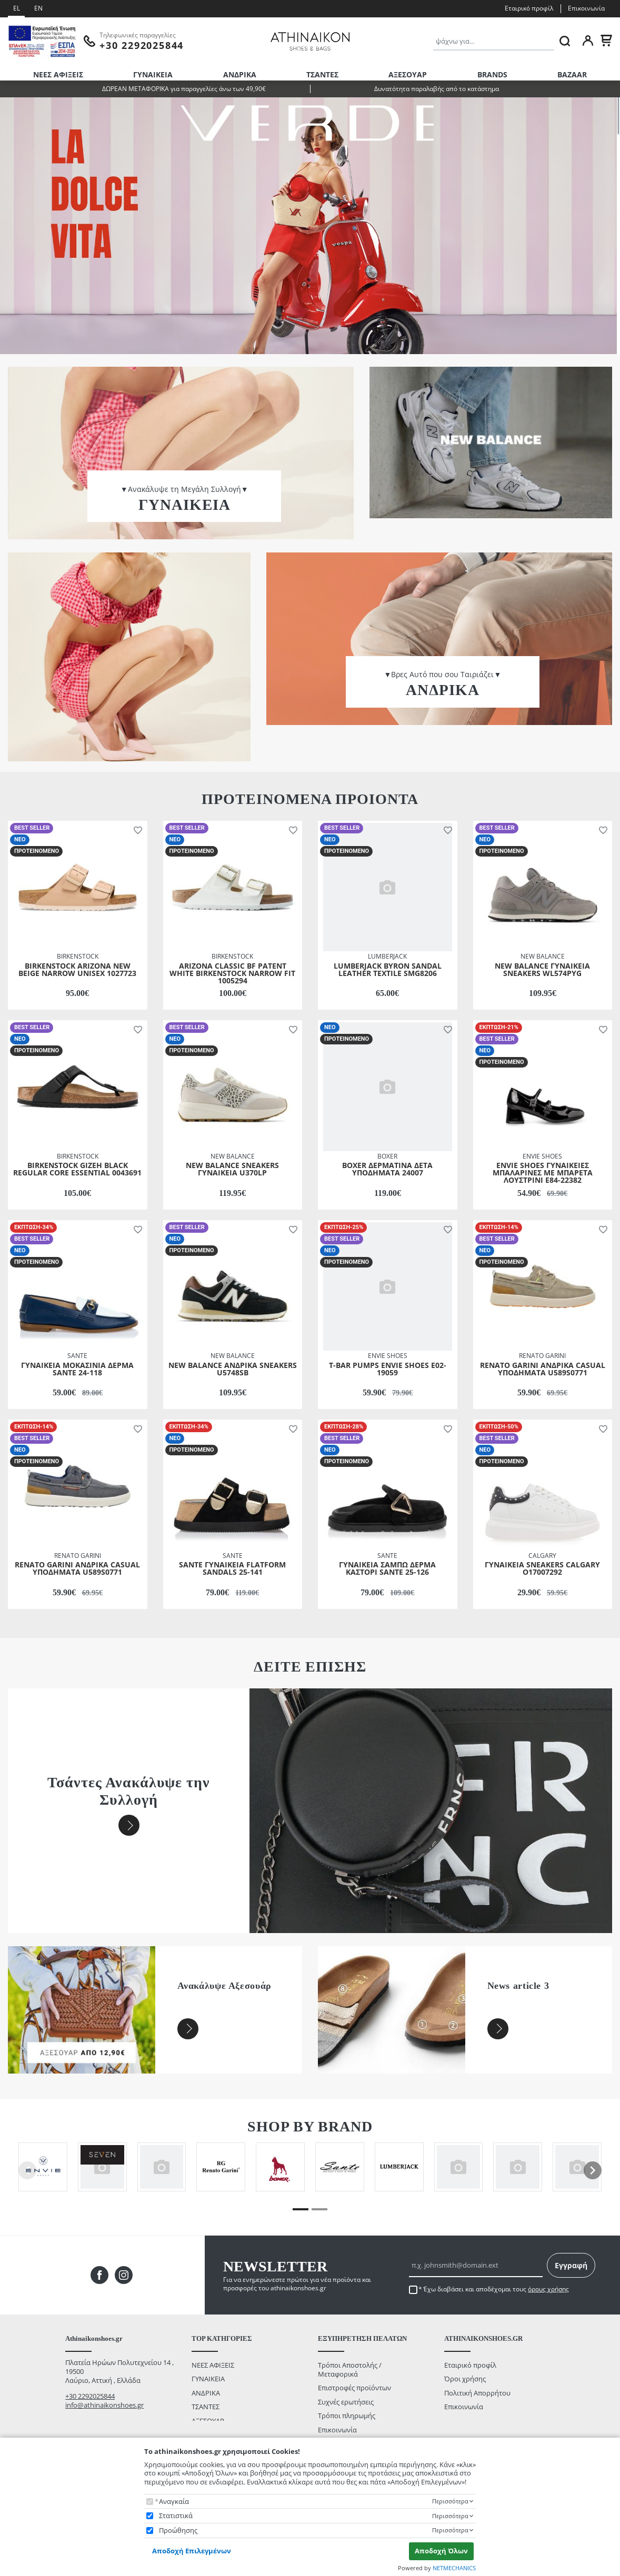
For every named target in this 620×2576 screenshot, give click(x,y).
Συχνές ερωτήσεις (346, 2402)
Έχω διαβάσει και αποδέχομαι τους (496, 2289)
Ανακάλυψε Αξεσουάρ (224, 1985)
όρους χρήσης (548, 2289)
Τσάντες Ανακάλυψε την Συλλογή (129, 1791)
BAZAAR (572, 74)
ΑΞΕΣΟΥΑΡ (407, 74)
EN (38, 8)
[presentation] (593, 2170)
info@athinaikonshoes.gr (104, 2405)
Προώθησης (178, 2530)
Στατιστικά (176, 2515)
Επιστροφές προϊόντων (354, 2387)
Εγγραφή (571, 2265)
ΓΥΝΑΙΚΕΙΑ (153, 74)
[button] (136, 830)
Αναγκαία (174, 2501)
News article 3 (518, 1985)
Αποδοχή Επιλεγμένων (191, 2550)
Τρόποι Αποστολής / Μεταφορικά (350, 2369)
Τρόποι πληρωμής (346, 2415)
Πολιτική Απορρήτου (477, 2393)
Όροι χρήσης (465, 2378)
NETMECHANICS (454, 2568)
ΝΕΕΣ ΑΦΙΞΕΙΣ (58, 74)
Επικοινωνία (586, 8)
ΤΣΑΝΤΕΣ (322, 74)
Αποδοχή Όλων (441, 2550)
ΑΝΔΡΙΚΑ (239, 74)
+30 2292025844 (90, 2396)
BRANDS (492, 74)
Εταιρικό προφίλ (529, 8)
